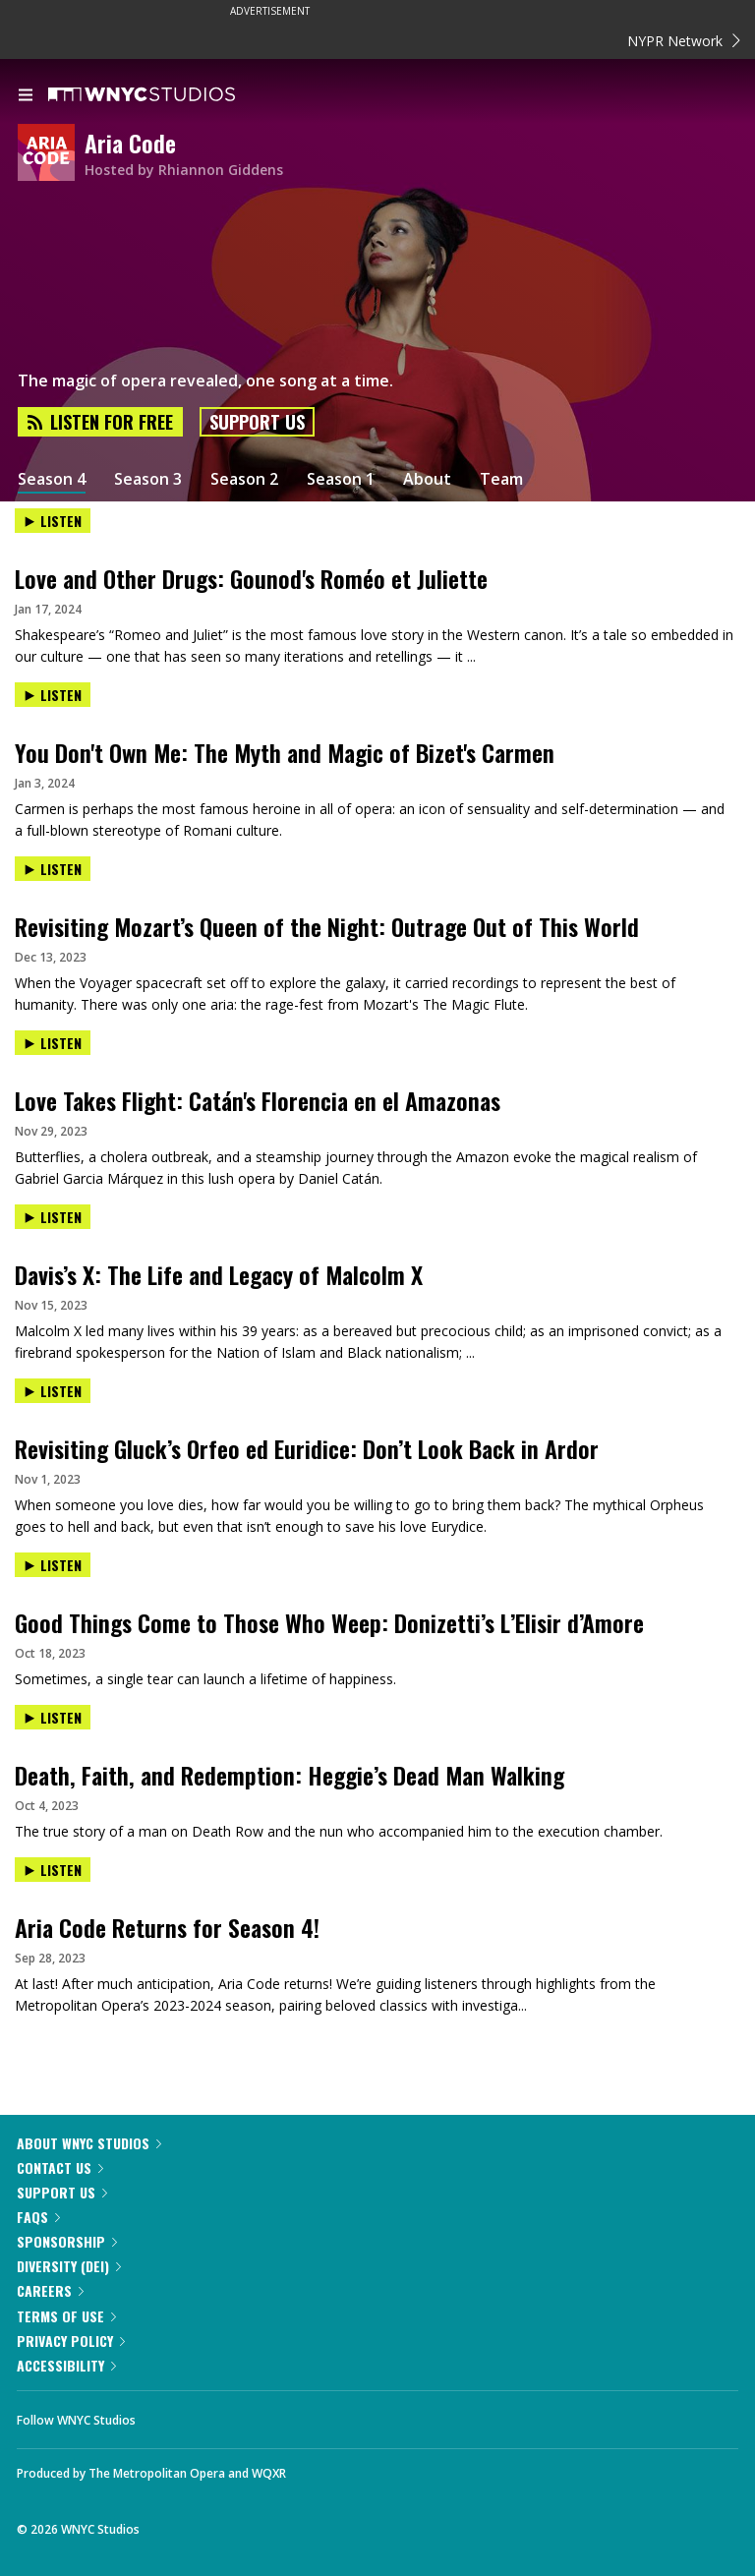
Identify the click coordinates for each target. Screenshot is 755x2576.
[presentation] (377, 537)
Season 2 (244, 479)
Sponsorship (67, 2241)
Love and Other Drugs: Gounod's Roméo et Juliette (251, 578)
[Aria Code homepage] (51, 154)
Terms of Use (66, 2316)
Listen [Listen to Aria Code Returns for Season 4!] (53, 1869)
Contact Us (60, 2167)
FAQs (38, 2216)
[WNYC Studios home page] (166, 95)
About (427, 479)
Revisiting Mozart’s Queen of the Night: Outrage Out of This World (327, 926)
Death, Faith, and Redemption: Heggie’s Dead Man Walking (289, 1774)
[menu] (25, 96)
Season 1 (341, 479)
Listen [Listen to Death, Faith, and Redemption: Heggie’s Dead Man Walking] (53, 1717)
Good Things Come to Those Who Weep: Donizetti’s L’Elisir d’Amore (329, 1622)
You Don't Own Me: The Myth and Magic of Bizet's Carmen (284, 752)
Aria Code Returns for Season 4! (167, 1927)
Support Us (257, 422)
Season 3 (148, 479)
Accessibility (66, 2365)
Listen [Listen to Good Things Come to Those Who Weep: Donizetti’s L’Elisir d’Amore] (53, 1564)
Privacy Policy (71, 2340)
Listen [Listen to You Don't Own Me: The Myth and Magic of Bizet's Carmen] (53, 694)
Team (501, 479)
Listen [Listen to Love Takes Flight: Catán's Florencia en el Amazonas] (53, 1042)
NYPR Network (683, 40)
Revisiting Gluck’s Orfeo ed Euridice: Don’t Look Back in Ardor (307, 1448)
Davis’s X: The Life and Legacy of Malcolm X (219, 1274)
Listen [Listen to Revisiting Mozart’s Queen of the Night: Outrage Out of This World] (53, 868)
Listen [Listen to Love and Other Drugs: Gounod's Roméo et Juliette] (53, 520)
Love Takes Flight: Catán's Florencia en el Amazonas (257, 1100)
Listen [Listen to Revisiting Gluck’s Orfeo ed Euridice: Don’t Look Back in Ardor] (53, 1390)
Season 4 (52, 479)
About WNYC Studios (89, 2143)
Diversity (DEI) (69, 2265)
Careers (50, 2290)
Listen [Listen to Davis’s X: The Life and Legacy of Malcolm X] (53, 1216)
